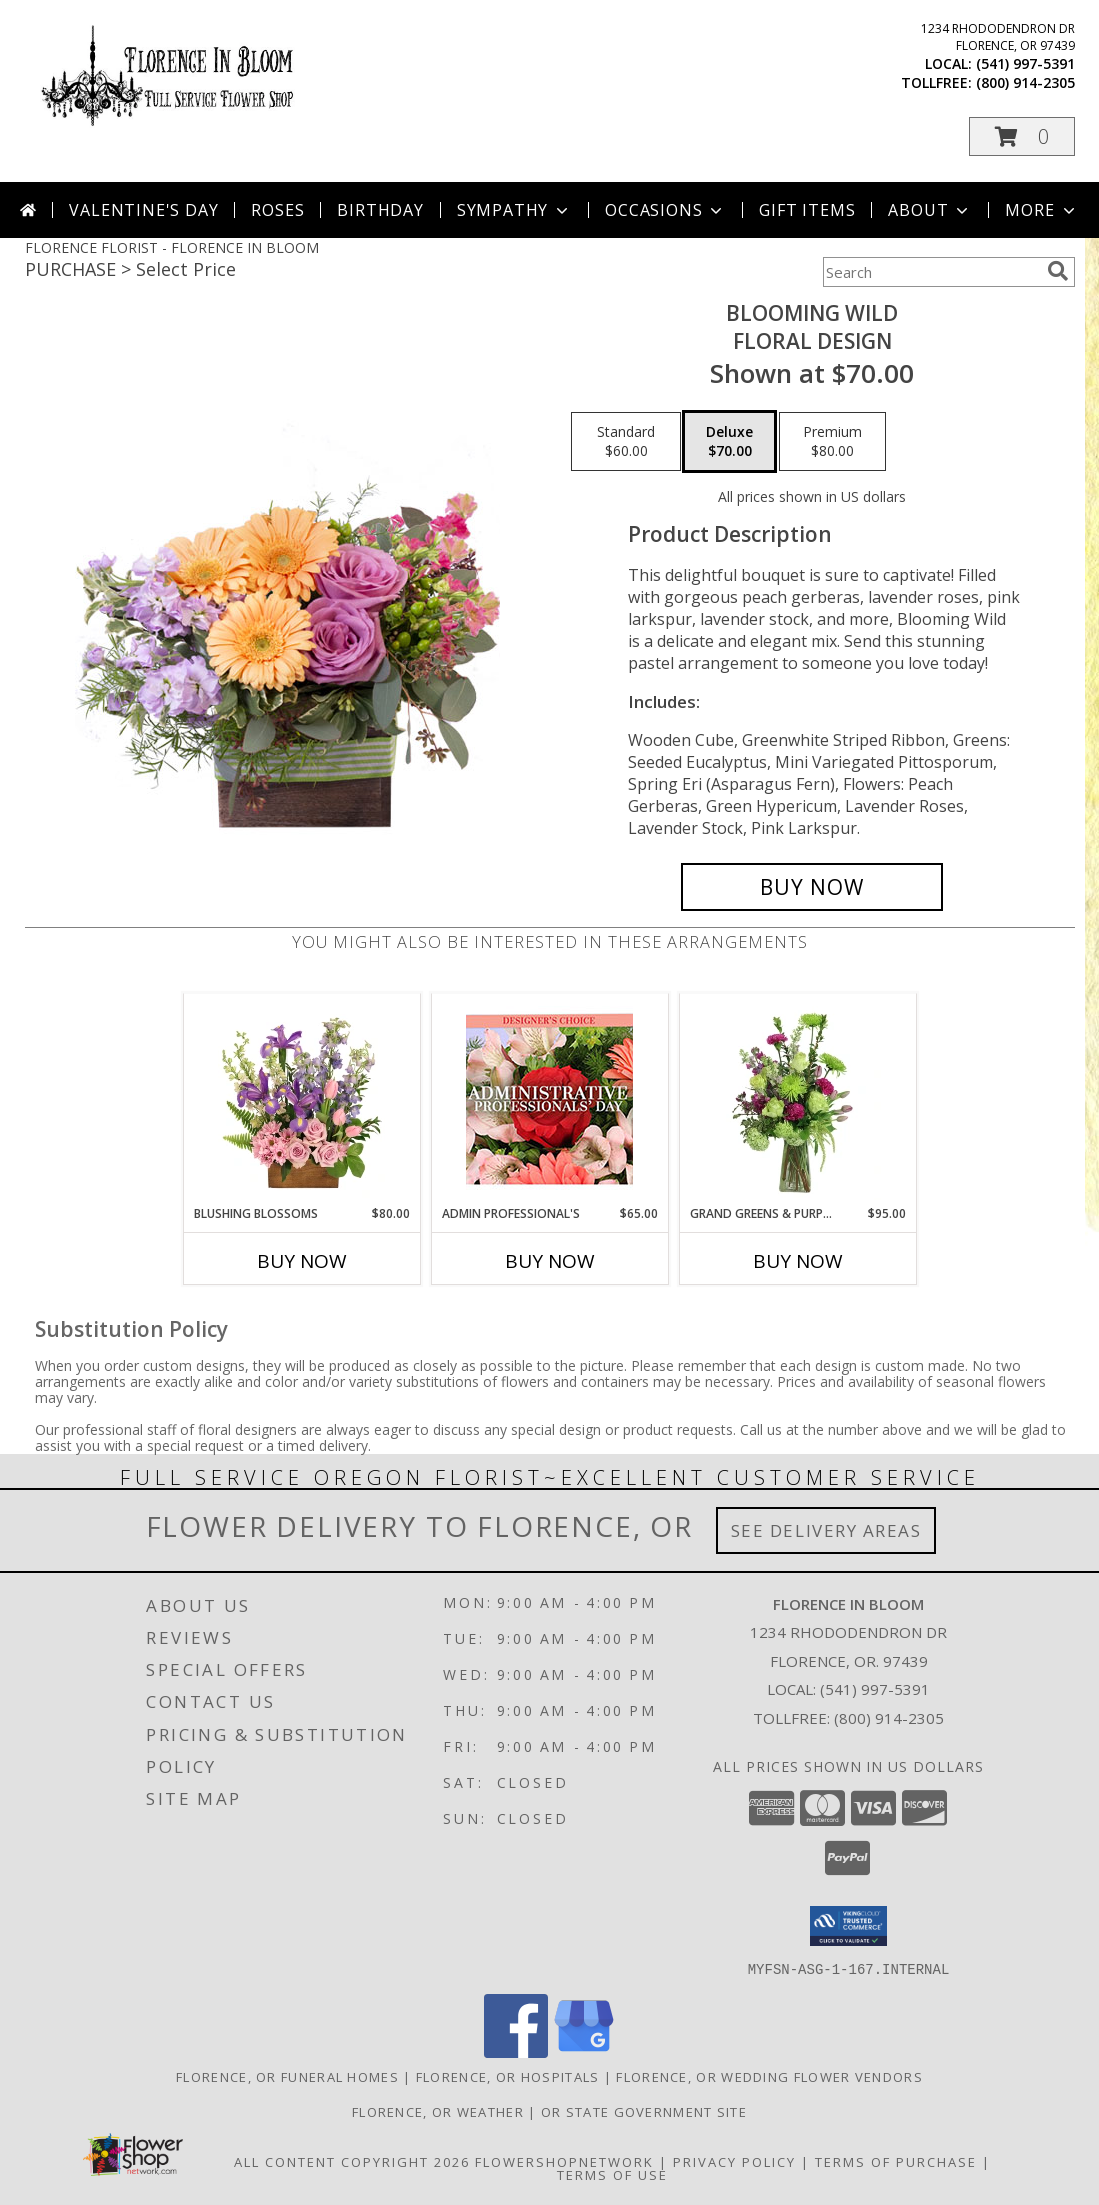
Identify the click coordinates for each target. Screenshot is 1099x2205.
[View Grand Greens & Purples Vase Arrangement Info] (797, 1099)
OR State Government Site (644, 2111)
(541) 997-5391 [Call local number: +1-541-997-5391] (1025, 63)
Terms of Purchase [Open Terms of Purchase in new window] (896, 2161)
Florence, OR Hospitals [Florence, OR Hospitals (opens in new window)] (508, 2076)
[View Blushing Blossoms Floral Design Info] (301, 1099)
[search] (1058, 271)
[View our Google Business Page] (584, 2051)
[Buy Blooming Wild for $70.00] (812, 887)
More (1041, 210)
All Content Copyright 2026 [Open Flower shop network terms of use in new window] (352, 2161)
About (930, 210)
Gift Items (807, 210)
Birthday (380, 210)
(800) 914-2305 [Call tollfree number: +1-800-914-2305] (1025, 82)
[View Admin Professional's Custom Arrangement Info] (549, 1099)
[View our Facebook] (516, 2051)
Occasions (665, 210)
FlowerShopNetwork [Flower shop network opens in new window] (564, 2161)
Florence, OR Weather (438, 2111)
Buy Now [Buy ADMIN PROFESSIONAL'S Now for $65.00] (550, 1261)
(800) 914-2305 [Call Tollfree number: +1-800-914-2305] (889, 1718)
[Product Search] (931, 272)
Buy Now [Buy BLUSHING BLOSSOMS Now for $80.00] (302, 1261)
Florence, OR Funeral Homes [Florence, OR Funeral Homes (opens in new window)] (287, 2076)
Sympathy (514, 210)
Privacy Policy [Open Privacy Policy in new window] (734, 2161)
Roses (277, 210)
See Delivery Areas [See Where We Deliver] (826, 1530)
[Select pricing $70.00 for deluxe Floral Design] (729, 442)
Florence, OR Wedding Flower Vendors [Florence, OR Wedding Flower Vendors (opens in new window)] (769, 2076)
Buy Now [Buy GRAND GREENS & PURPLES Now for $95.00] (798, 1261)
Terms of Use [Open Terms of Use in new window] (612, 2174)
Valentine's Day (143, 210)
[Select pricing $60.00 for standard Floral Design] (626, 442)
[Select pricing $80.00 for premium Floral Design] (832, 442)
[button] (1022, 136)
